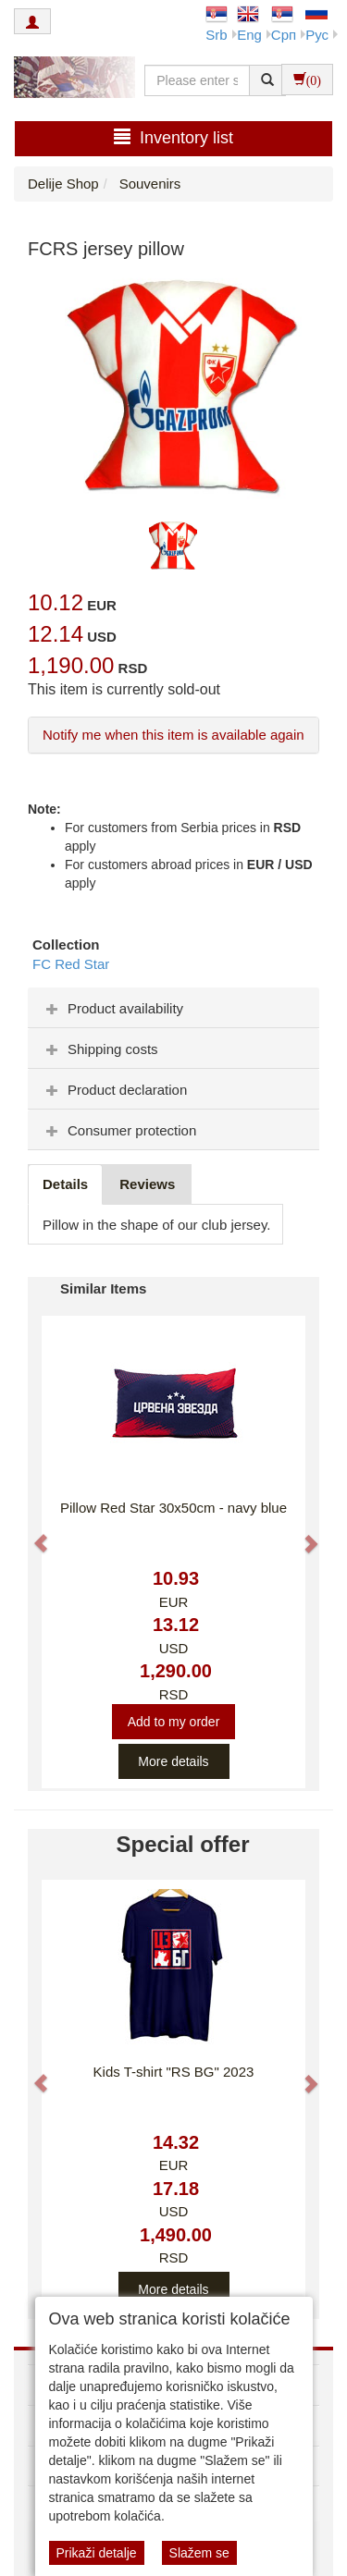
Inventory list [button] (173, 137)
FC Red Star (70, 964)
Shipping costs (100, 1049)
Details (65, 1184)
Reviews (147, 1184)
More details (173, 1761)
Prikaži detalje (96, 2552)
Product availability (112, 1008)
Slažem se (199, 2552)
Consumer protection (119, 1130)
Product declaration (114, 1090)
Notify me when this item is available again (173, 734)
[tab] (173, 1007)
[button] (32, 1534)
